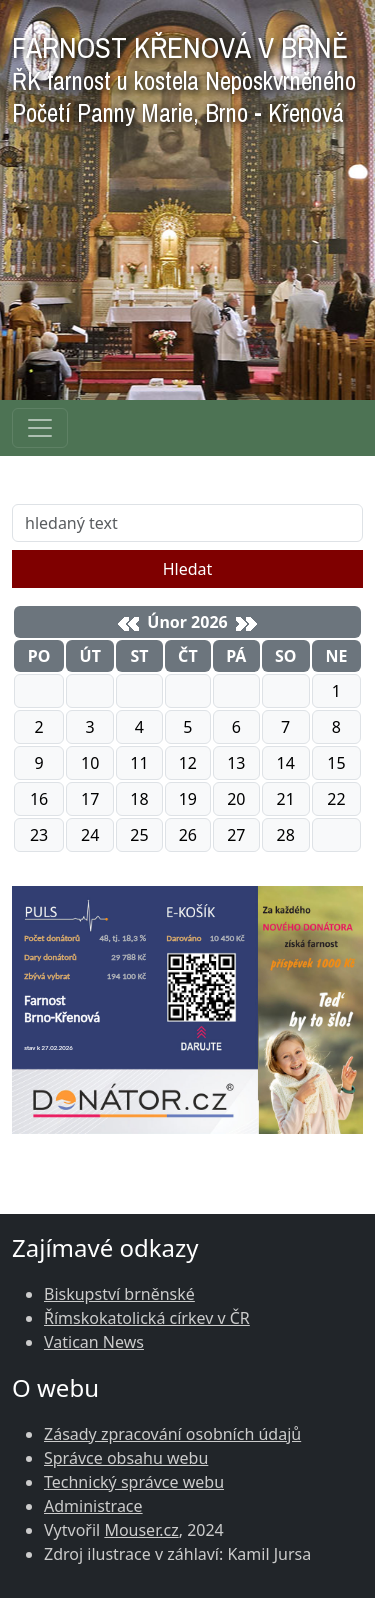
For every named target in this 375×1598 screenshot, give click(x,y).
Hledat (188, 569)
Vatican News (94, 1342)
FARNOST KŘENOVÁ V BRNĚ (184, 74)
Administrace (93, 1506)
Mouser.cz (141, 1530)
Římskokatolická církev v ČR (147, 1318)
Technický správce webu (134, 1482)
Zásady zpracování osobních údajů (172, 1434)
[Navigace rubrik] (40, 428)
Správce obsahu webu (126, 1458)
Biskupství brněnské (119, 1294)
